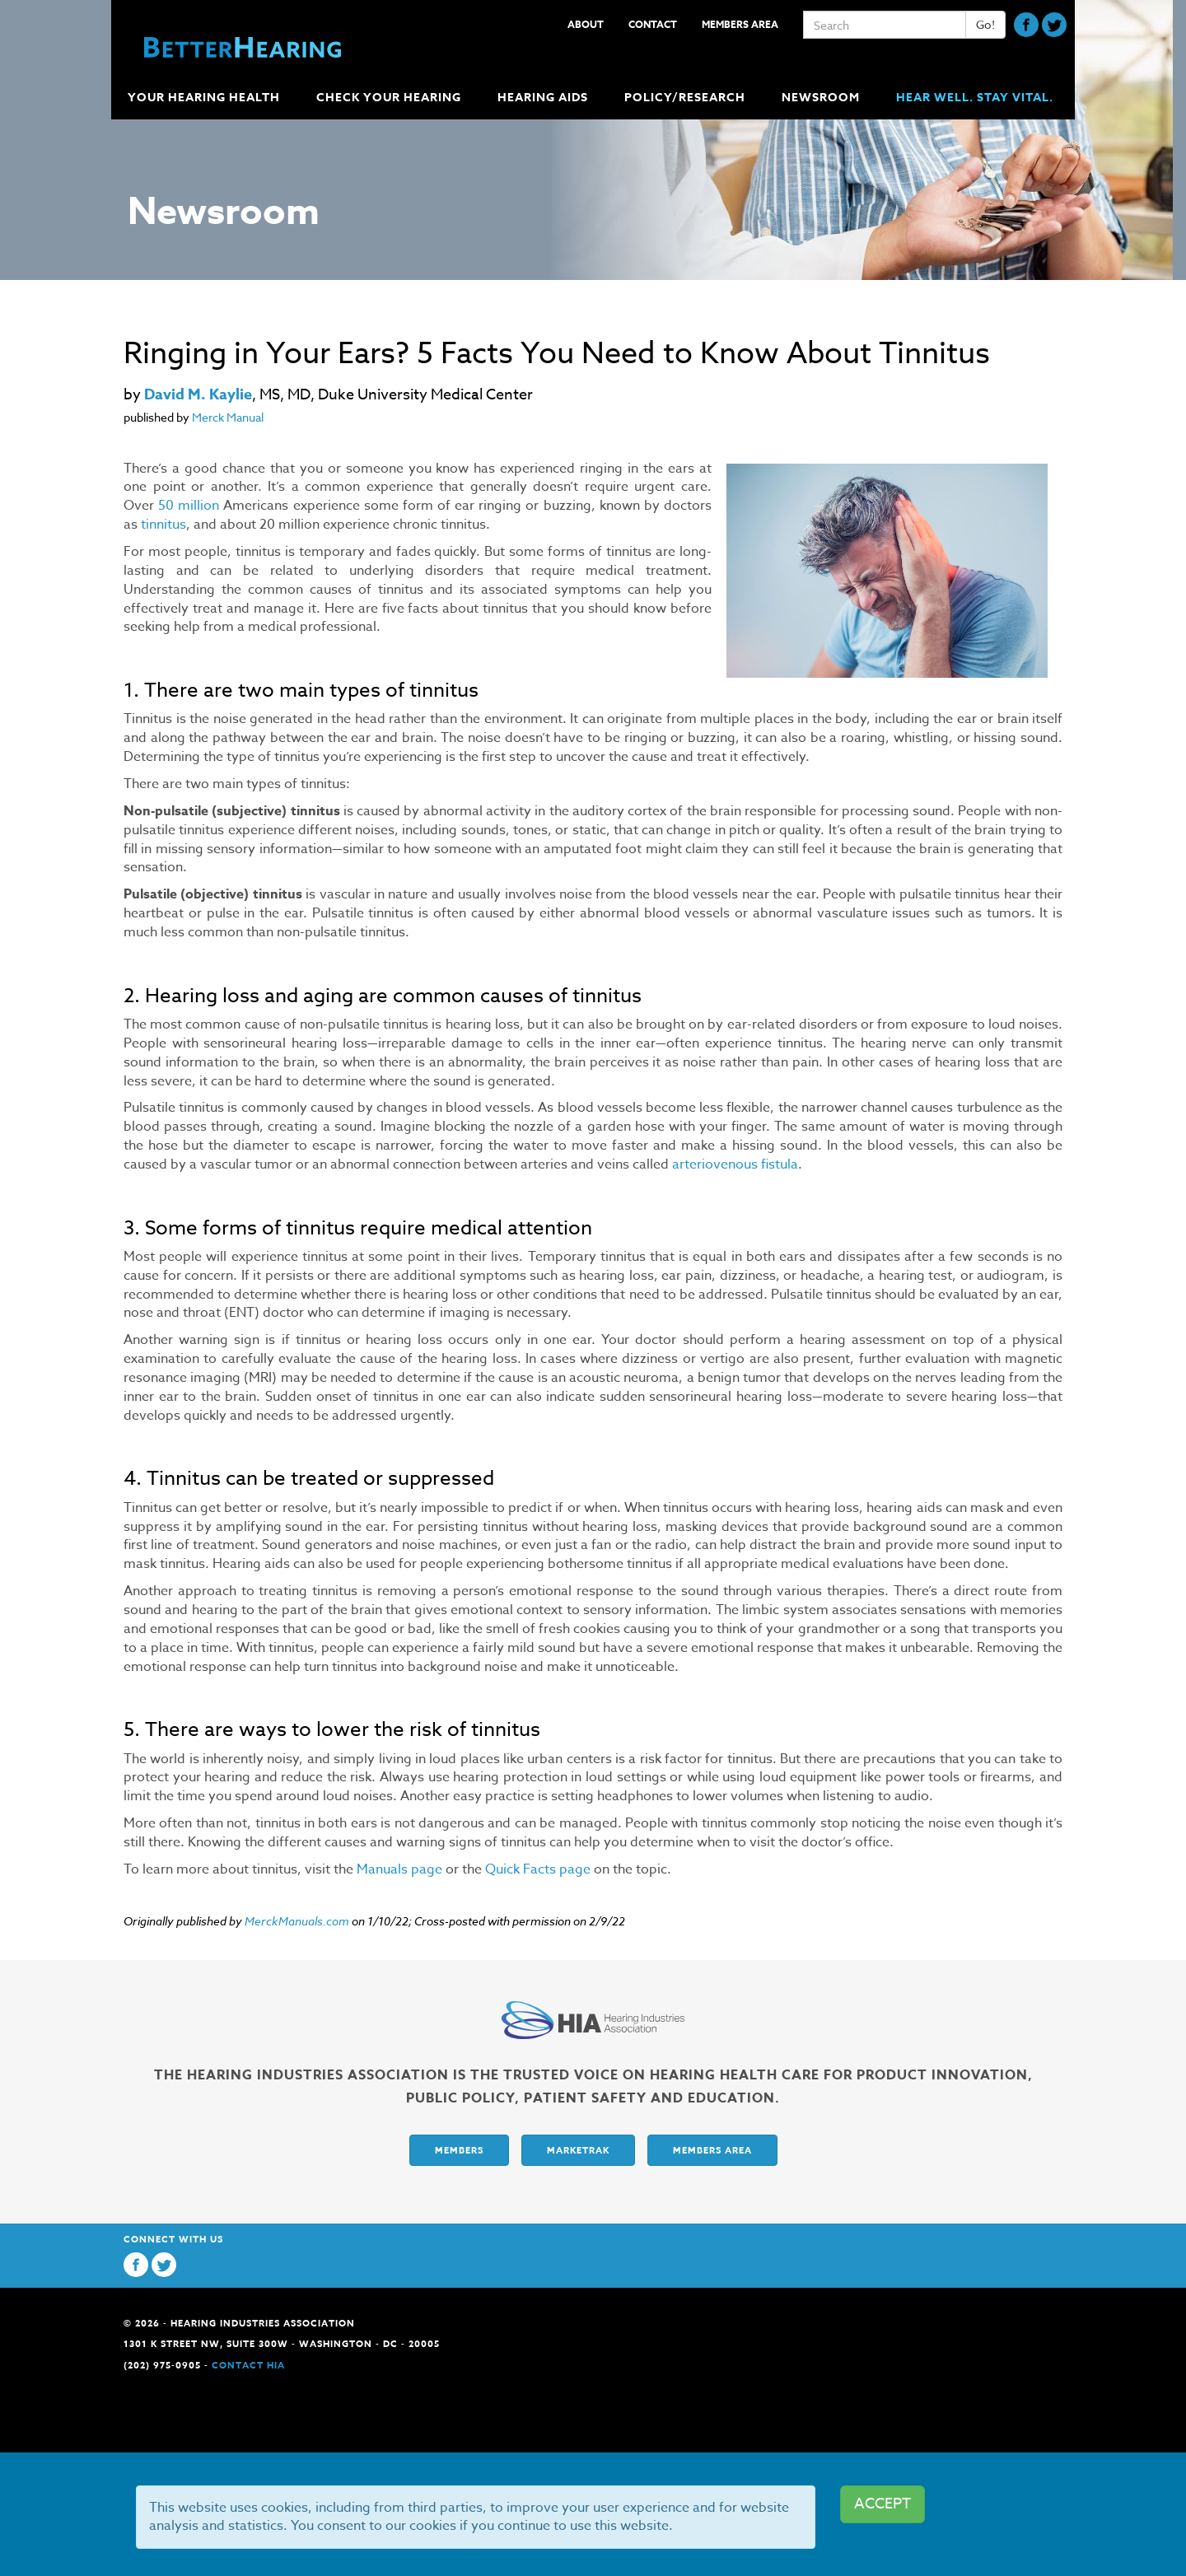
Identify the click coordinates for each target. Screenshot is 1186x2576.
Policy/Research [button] (686, 97)
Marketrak (578, 2150)
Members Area (740, 24)
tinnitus (163, 524)
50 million (188, 506)
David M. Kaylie (198, 394)
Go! (985, 24)
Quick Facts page (538, 1869)
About (585, 24)
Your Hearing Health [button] (205, 97)
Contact (652, 24)
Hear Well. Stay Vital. (974, 97)
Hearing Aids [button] (544, 97)
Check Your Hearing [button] (390, 97)
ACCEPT (882, 2504)
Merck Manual (228, 417)
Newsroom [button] (822, 97)
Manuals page (399, 1869)
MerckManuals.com (297, 1921)
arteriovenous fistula (735, 1164)
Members (459, 2150)
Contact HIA (248, 2365)
